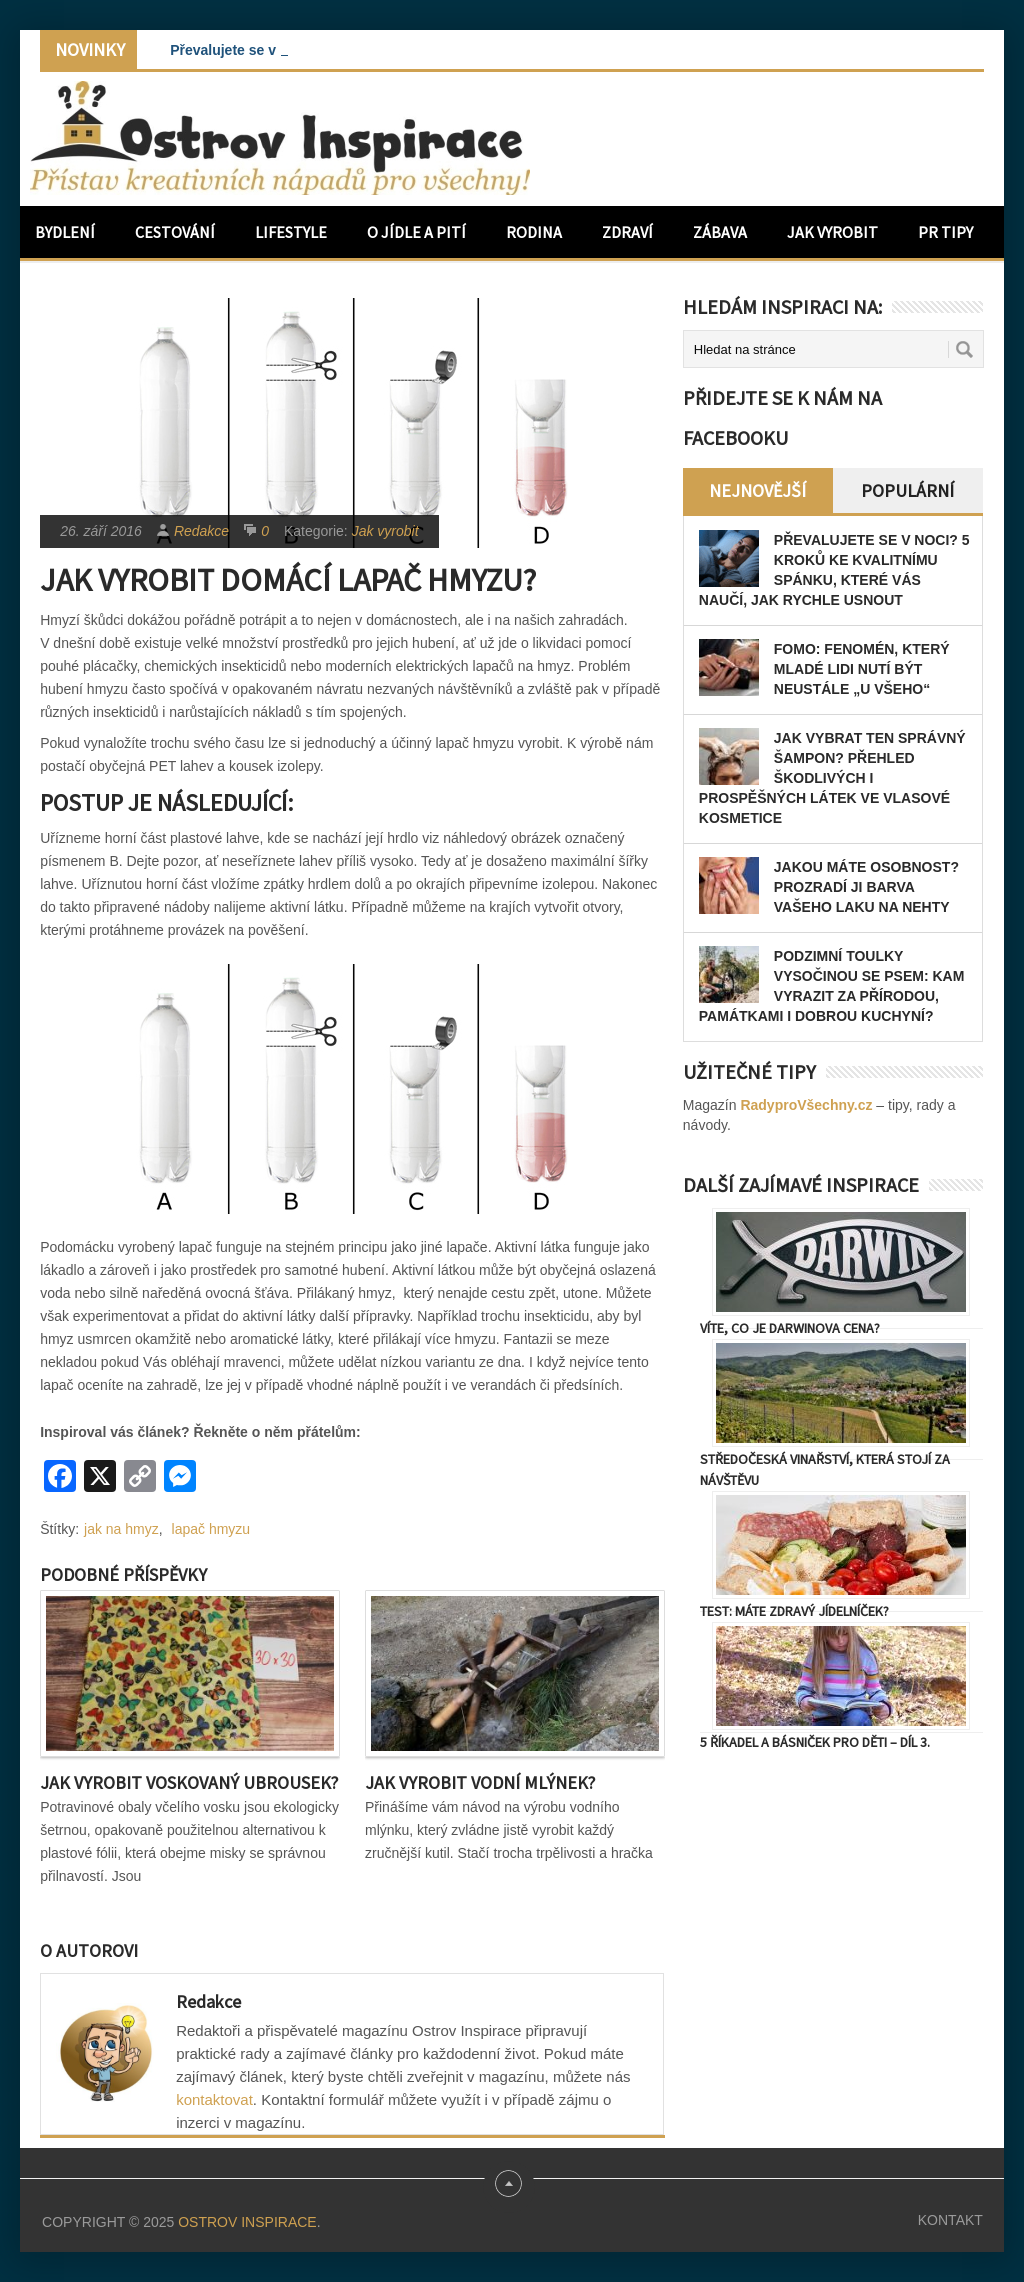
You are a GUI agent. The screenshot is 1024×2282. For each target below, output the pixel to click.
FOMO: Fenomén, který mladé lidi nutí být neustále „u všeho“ (862, 669)
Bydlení (65, 232)
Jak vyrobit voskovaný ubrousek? (189, 1782)
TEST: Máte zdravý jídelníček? (794, 1611)
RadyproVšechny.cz (806, 1105)
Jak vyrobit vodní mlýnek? (480, 1782)
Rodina (534, 232)
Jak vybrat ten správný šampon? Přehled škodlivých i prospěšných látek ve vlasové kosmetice (832, 778)
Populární (907, 490)
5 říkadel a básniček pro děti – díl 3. (815, 1742)
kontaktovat (214, 2099)
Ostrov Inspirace (247, 2222)
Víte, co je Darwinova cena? (790, 1328)
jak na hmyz (121, 1529)
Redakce (201, 531)
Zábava (720, 232)
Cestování (175, 232)
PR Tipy (945, 232)
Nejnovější (757, 490)
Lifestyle (291, 232)
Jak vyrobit (832, 232)
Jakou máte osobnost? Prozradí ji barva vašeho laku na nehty (866, 887)
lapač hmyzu (211, 1529)
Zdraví (627, 232)
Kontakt (950, 2220)
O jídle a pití (416, 232)
